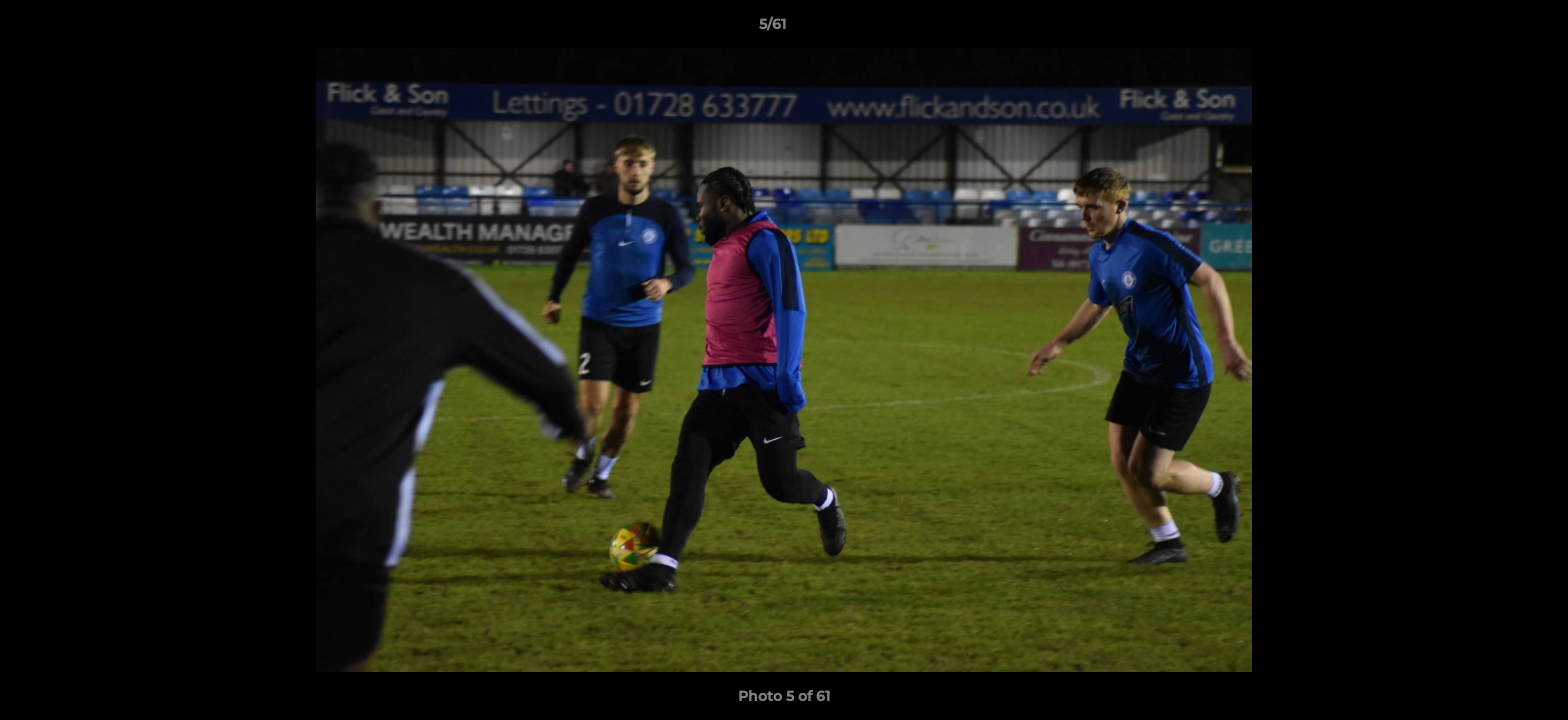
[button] (1484, 29)
